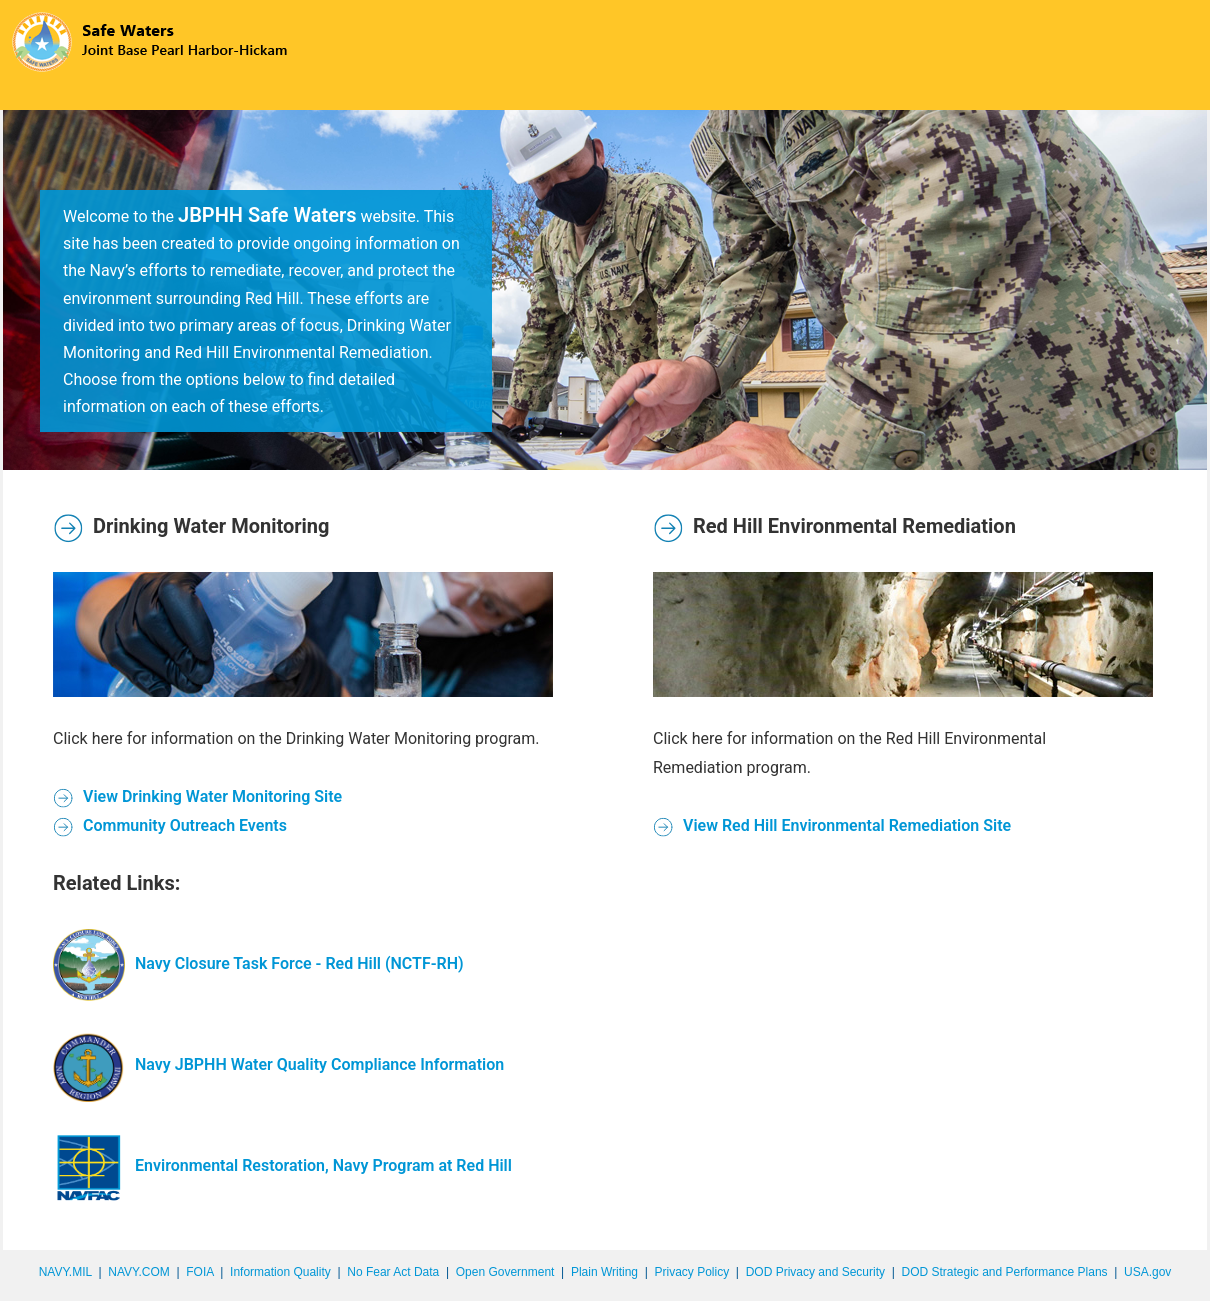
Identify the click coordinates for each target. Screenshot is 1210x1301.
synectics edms (1166, 1294)
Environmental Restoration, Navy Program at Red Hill (282, 1165)
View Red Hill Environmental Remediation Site (832, 825)
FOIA (199, 1272)
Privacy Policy (691, 1272)
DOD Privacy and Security (815, 1272)
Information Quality (280, 1272)
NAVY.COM (139, 1272)
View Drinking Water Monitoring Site (197, 796)
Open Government (505, 1272)
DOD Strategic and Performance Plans (1004, 1272)
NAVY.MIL (65, 1272)
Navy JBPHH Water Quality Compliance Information (278, 1064)
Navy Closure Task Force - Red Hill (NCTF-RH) (258, 963)
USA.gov (1147, 1272)
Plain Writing (604, 1272)
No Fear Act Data (393, 1272)
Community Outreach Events (170, 825)
